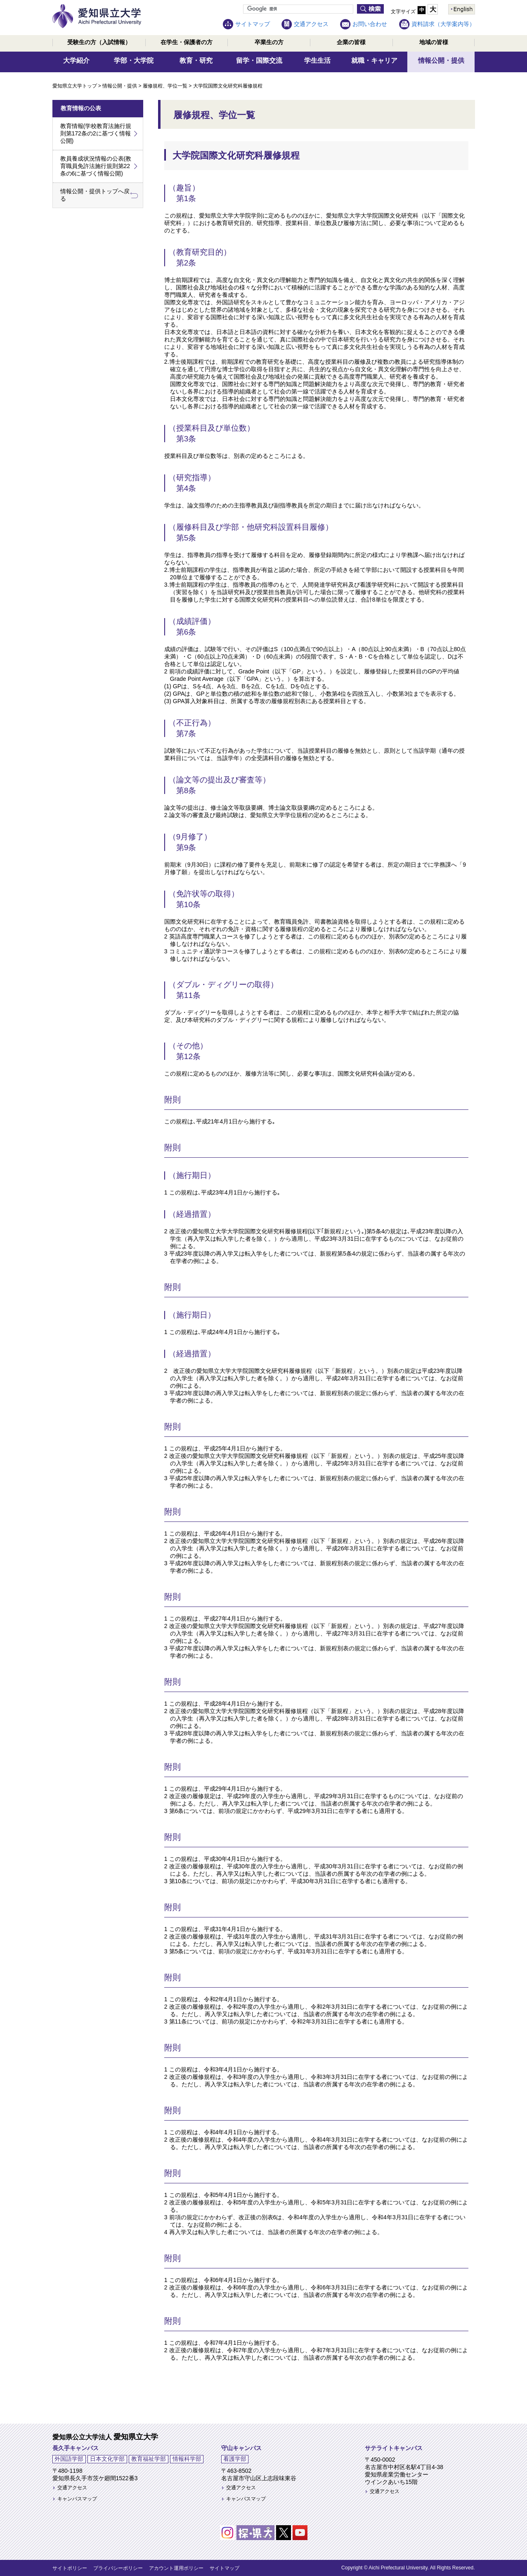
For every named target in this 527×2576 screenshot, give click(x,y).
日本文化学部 (107, 2458)
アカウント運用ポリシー (176, 2568)
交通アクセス (311, 24)
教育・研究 (196, 60)
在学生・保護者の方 (187, 42)
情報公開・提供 (441, 60)
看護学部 (234, 2458)
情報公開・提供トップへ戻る (95, 195)
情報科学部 (187, 2458)
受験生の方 (99, 42)
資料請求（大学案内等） (443, 24)
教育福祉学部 (148, 2458)
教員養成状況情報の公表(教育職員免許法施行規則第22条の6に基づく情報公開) (96, 166)
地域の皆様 (433, 42)
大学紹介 (76, 60)
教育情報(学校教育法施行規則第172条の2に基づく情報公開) (96, 133)
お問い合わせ (369, 24)
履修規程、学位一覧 (165, 86)
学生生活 (317, 60)
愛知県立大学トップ (74, 86)
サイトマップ (252, 24)
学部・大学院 (134, 60)
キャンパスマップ (77, 2499)
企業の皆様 (351, 42)
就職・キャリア (374, 60)
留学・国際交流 (259, 60)
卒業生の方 (269, 42)
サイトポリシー (69, 2568)
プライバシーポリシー (118, 2568)
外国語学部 (68, 2458)
